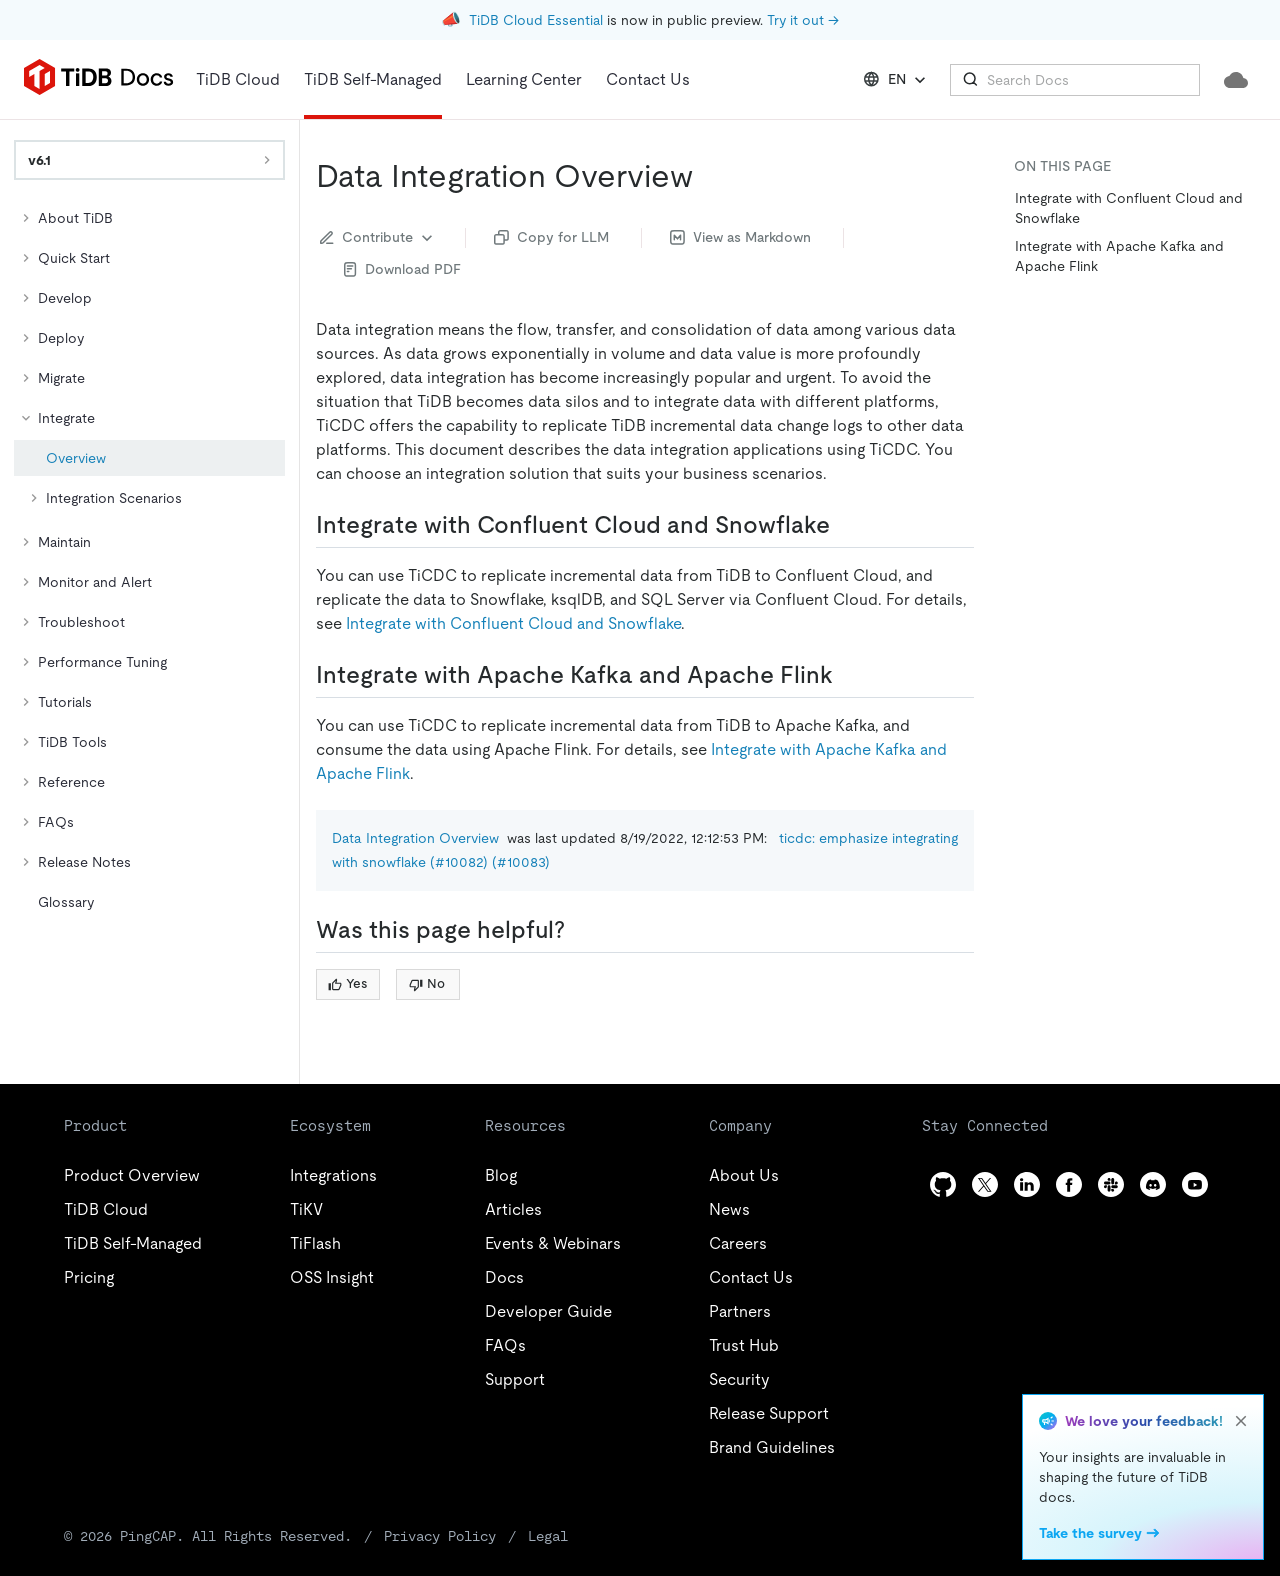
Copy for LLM (551, 237)
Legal (548, 1536)
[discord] (1153, 1184)
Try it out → (803, 20)
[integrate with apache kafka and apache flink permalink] (849, 675)
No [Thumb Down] (427, 983)
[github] (943, 1184)
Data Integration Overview (415, 838)
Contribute (378, 238)
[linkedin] (1027, 1184)
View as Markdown (740, 237)
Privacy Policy (440, 1536)
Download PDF (402, 269)
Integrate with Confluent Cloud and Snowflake (513, 623)
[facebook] (1069, 1184)
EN (896, 80)
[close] (1241, 1421)
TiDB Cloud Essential (536, 20)
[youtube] (1195, 1184)
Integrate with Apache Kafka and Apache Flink (1119, 256)
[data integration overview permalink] (709, 176)
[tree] (149, 560)
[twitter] (985, 1184)
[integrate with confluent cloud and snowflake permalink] (846, 525)
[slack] (1111, 1184)
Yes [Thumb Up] (347, 983)
